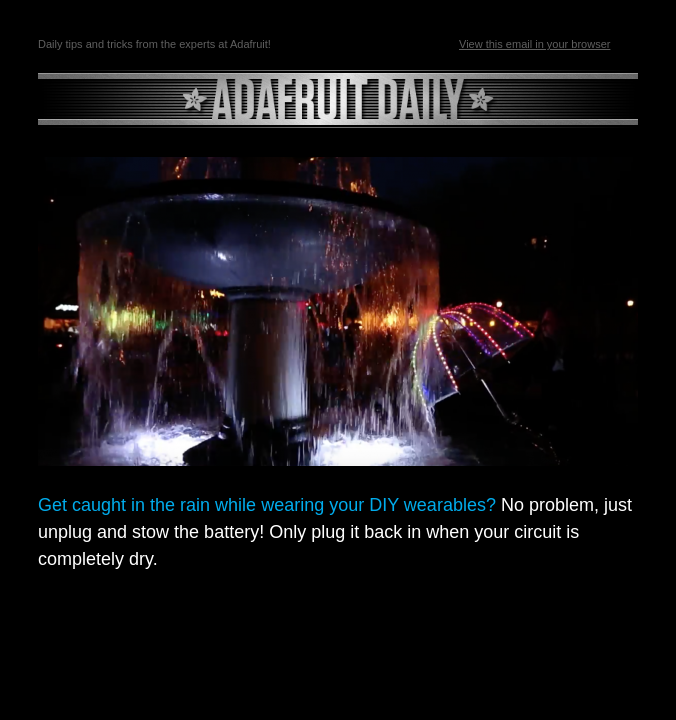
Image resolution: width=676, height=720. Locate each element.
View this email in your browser (534, 44)
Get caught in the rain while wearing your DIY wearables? (267, 505)
